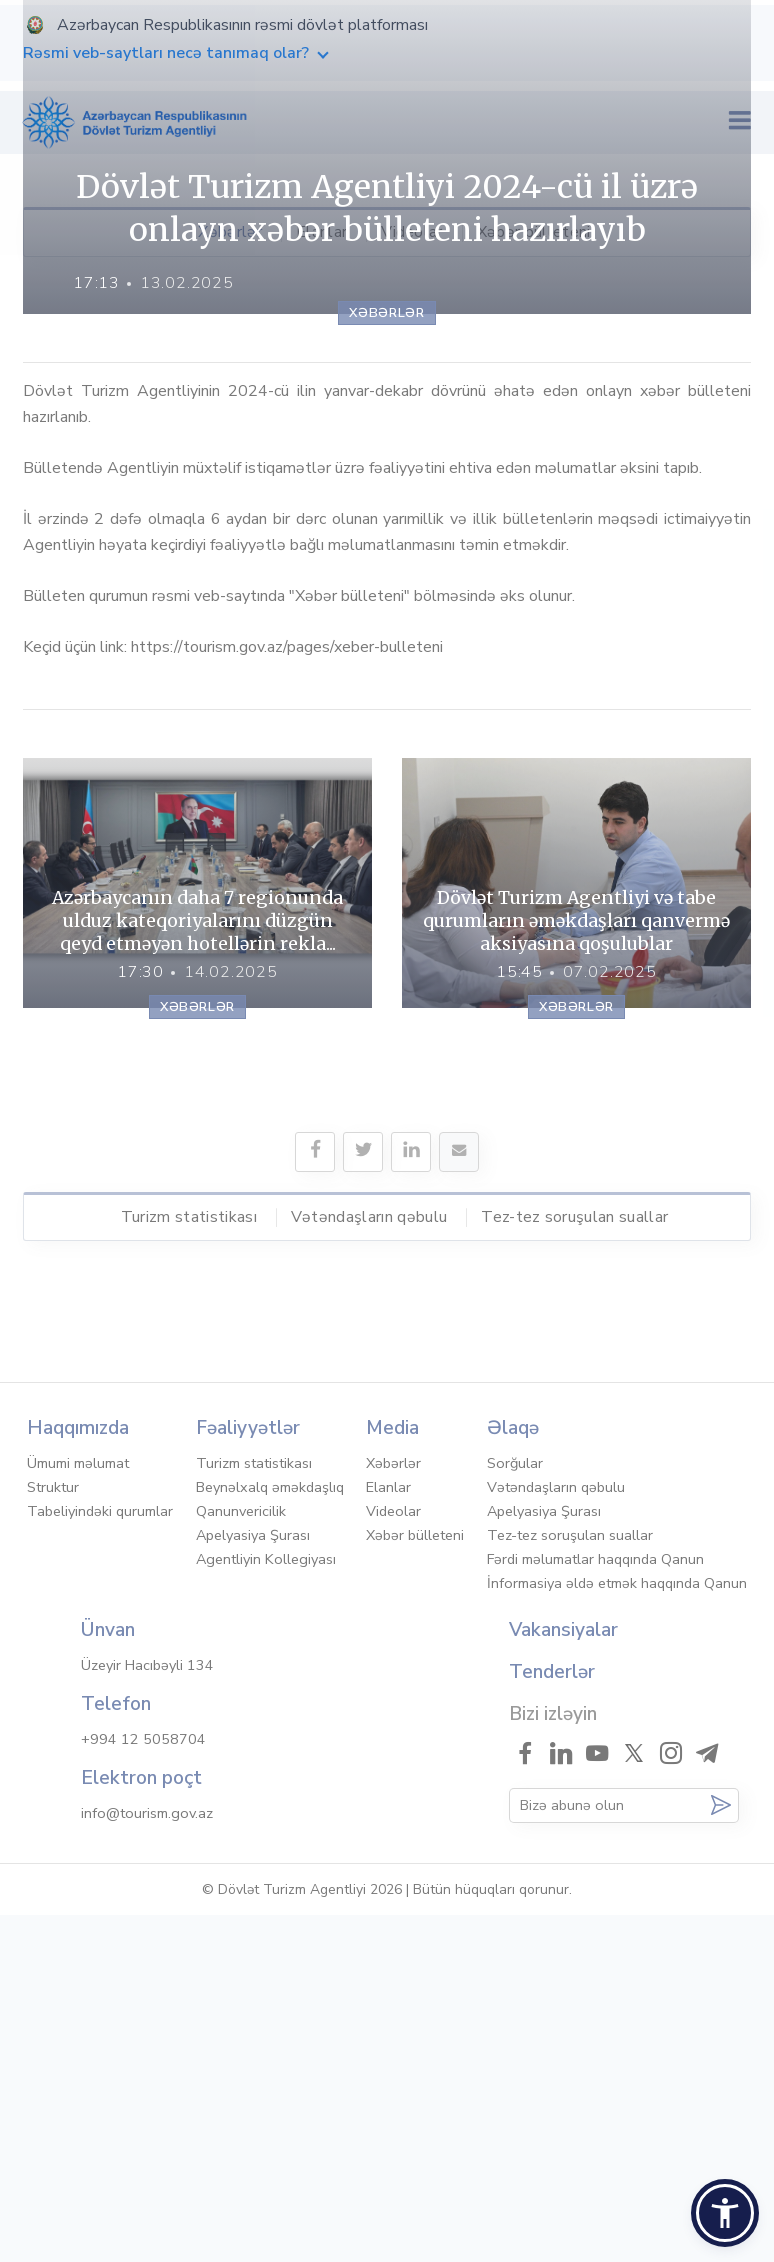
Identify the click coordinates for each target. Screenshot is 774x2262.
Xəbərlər (230, 232)
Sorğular (515, 1810)
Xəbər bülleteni (534, 232)
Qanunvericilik (241, 1858)
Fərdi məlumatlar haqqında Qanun (595, 1906)
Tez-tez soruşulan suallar (574, 1601)
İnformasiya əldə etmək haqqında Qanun (617, 1930)
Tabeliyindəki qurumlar (100, 1858)
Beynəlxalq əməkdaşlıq (270, 1834)
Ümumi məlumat (78, 1810)
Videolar (412, 232)
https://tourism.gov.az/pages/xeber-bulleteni (287, 1031)
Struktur (53, 1834)
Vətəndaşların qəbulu (369, 1601)
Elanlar (321, 232)
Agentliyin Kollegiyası (266, 1906)
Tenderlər (552, 2019)
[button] (725, 2213)
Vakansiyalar (563, 1977)
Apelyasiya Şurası (253, 1882)
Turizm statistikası (189, 1601)
